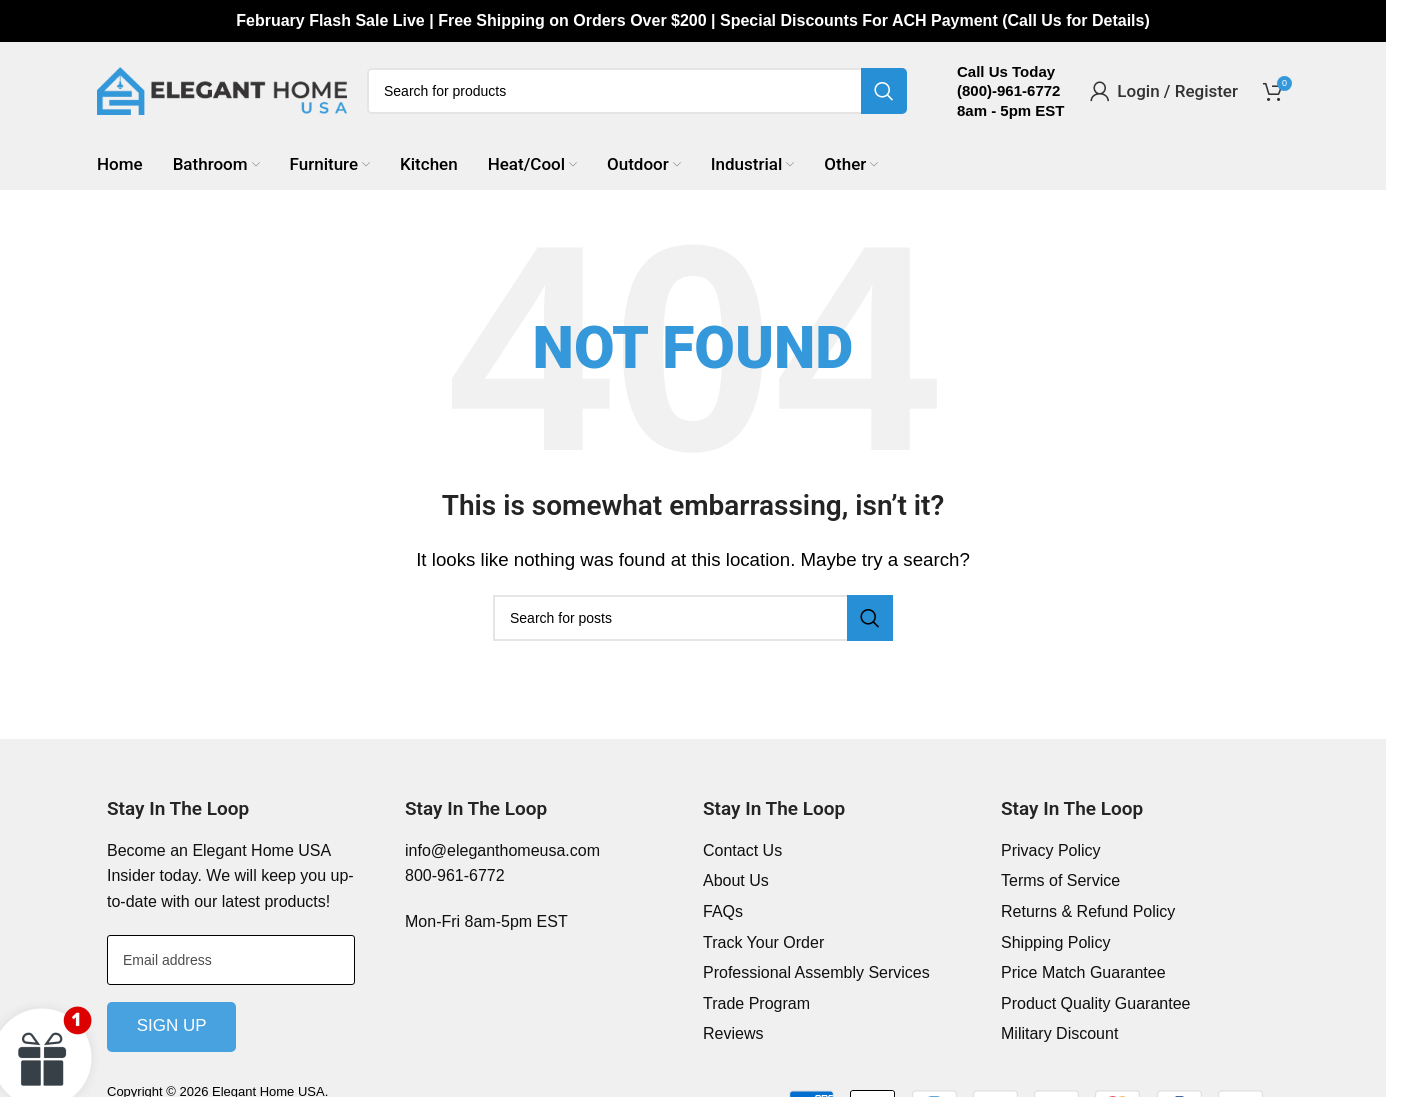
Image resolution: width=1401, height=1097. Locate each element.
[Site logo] (222, 92)
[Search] (637, 94)
